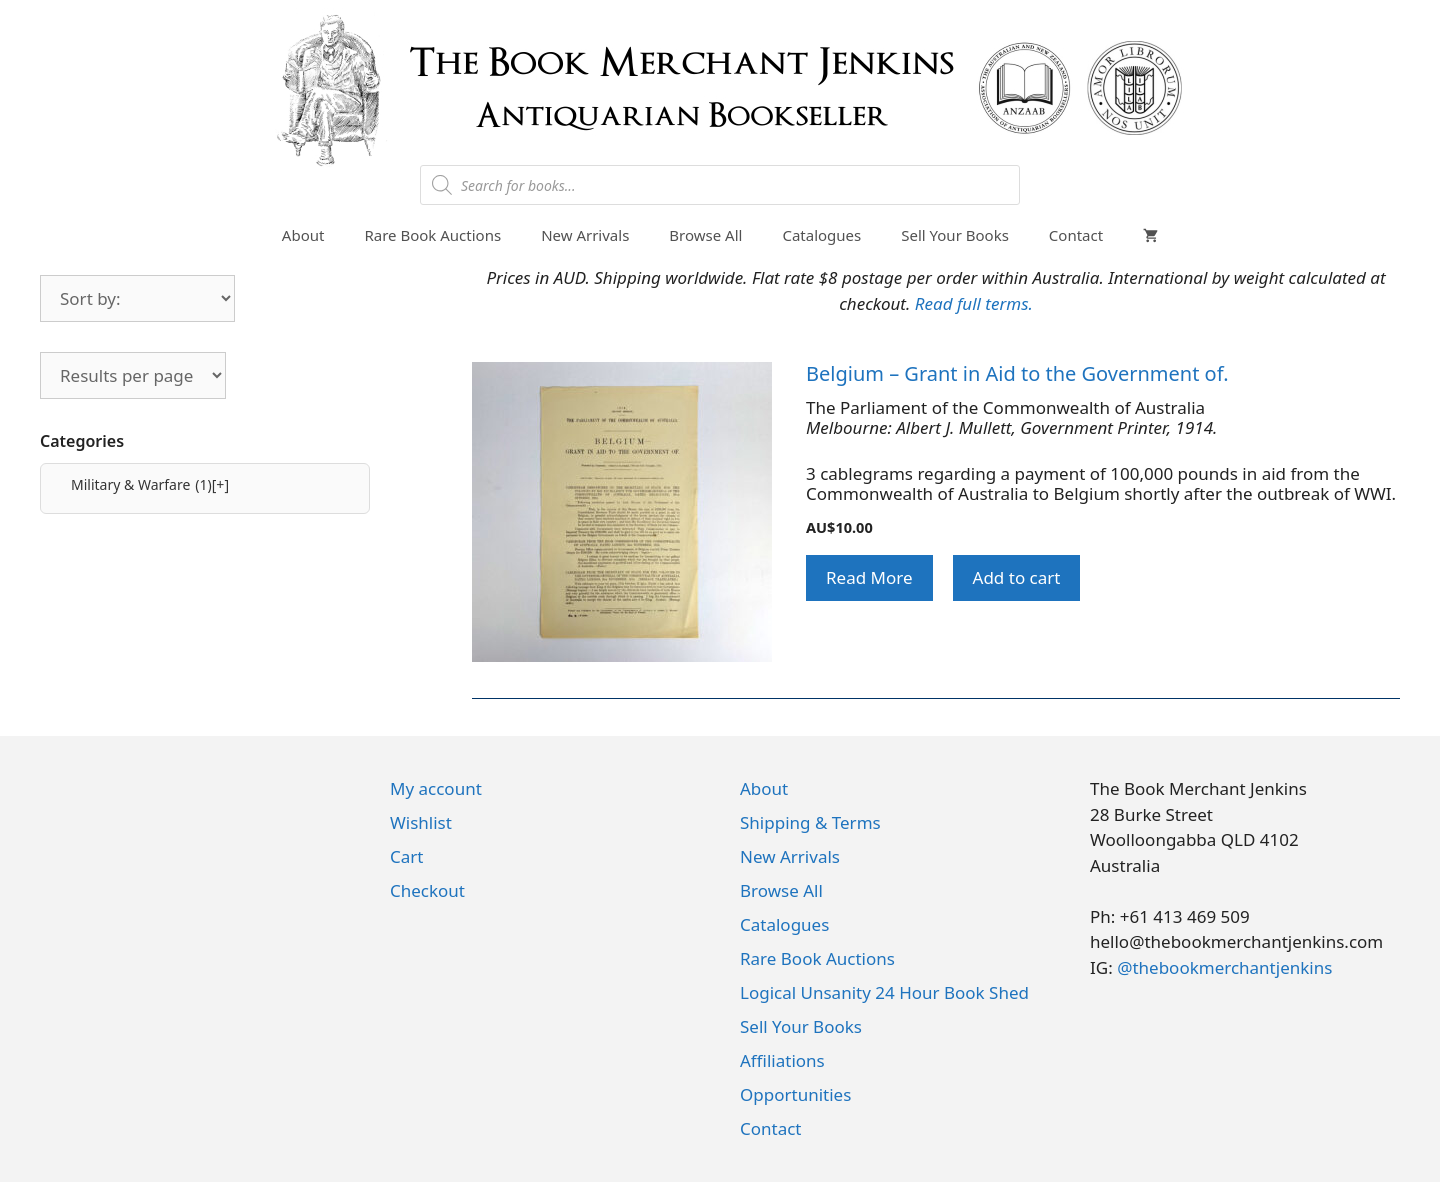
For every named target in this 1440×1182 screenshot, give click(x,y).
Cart (406, 856)
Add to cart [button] (1017, 577)
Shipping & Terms (810, 822)
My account (436, 788)
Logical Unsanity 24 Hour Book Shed (884, 992)
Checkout (427, 890)
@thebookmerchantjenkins (1224, 967)
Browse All (705, 235)
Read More (869, 577)
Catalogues (821, 235)
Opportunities (795, 1094)
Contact (1076, 235)
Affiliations (782, 1060)
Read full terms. (974, 303)
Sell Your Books (955, 235)
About (303, 235)
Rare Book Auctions (432, 235)
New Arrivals (585, 235)
